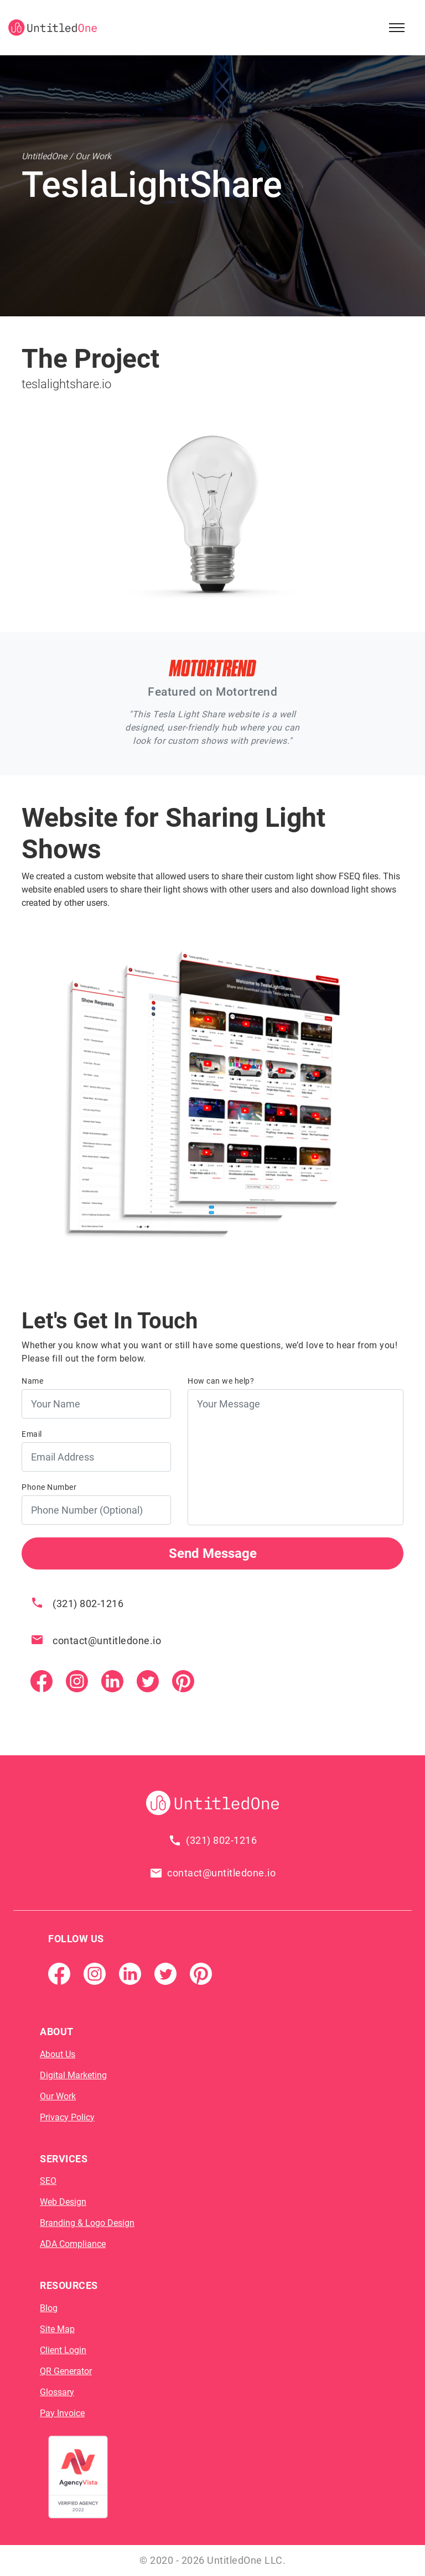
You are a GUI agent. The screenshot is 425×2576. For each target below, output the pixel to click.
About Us (57, 2054)
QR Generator (66, 2371)
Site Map (57, 2329)
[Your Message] (295, 1457)
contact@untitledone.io (107, 1640)
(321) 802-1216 (88, 1603)
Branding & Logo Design (87, 2223)
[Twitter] (148, 1681)
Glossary (57, 2392)
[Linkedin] (112, 1681)
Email (32, 1434)
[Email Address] (96, 1457)
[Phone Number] (96, 1510)
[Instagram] (77, 1681)
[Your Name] (96, 1404)
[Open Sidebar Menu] (397, 27)
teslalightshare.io (66, 384)
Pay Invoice (62, 2413)
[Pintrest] (183, 1681)
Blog (49, 2308)
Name (32, 1380)
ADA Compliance (73, 2244)
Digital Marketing (73, 2075)
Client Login (63, 2350)
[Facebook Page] (41, 1681)
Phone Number (49, 1487)
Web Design (63, 2202)
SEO (48, 2181)
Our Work (58, 2096)
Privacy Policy (67, 2117)
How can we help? (221, 1380)
